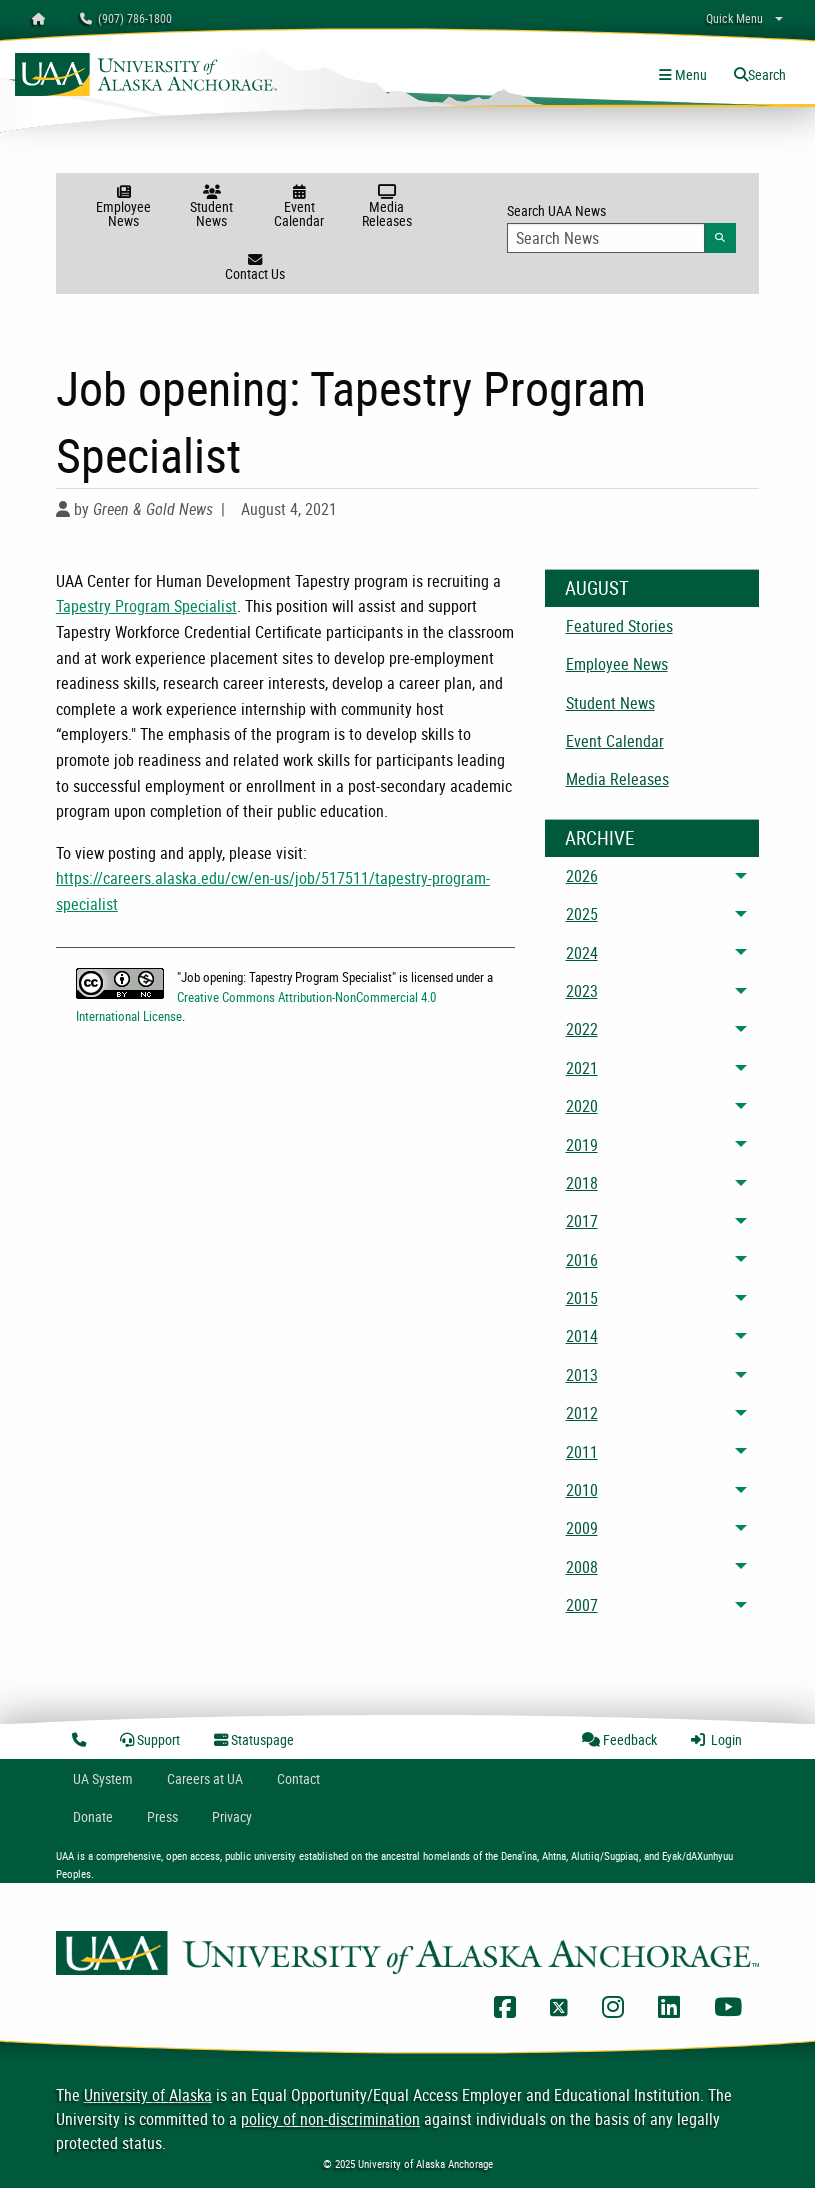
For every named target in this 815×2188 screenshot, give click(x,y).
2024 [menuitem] (582, 953)
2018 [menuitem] (582, 1183)
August (597, 588)
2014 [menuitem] (582, 1336)
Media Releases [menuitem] (617, 779)
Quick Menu (734, 18)
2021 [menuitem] (582, 1068)
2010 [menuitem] (582, 1490)
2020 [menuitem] (582, 1106)
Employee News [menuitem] (617, 664)
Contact (298, 1778)
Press (162, 1816)
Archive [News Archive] (599, 838)
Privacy (232, 1816)
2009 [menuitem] (582, 1528)
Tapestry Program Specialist (146, 606)
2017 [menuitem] (582, 1221)
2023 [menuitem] (582, 991)
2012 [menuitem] (582, 1413)
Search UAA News (621, 227)
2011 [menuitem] (582, 1452)
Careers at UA (205, 1778)
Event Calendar (299, 207)
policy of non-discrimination (330, 2119)
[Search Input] (606, 238)
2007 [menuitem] (582, 1605)
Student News (211, 207)
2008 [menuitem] (582, 1567)
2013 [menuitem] (582, 1375)
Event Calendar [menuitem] (615, 741)
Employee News (123, 207)
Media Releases (386, 207)
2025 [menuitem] (582, 914)
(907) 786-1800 (126, 18)
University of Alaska (148, 2095)
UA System (103, 1778)
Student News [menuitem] (610, 703)
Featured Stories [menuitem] (619, 626)
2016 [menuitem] (582, 1260)
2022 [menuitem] (582, 1029)
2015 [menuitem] (582, 1298)
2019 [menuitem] (582, 1145)
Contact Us (254, 268)
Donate (93, 1816)
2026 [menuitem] (582, 876)
